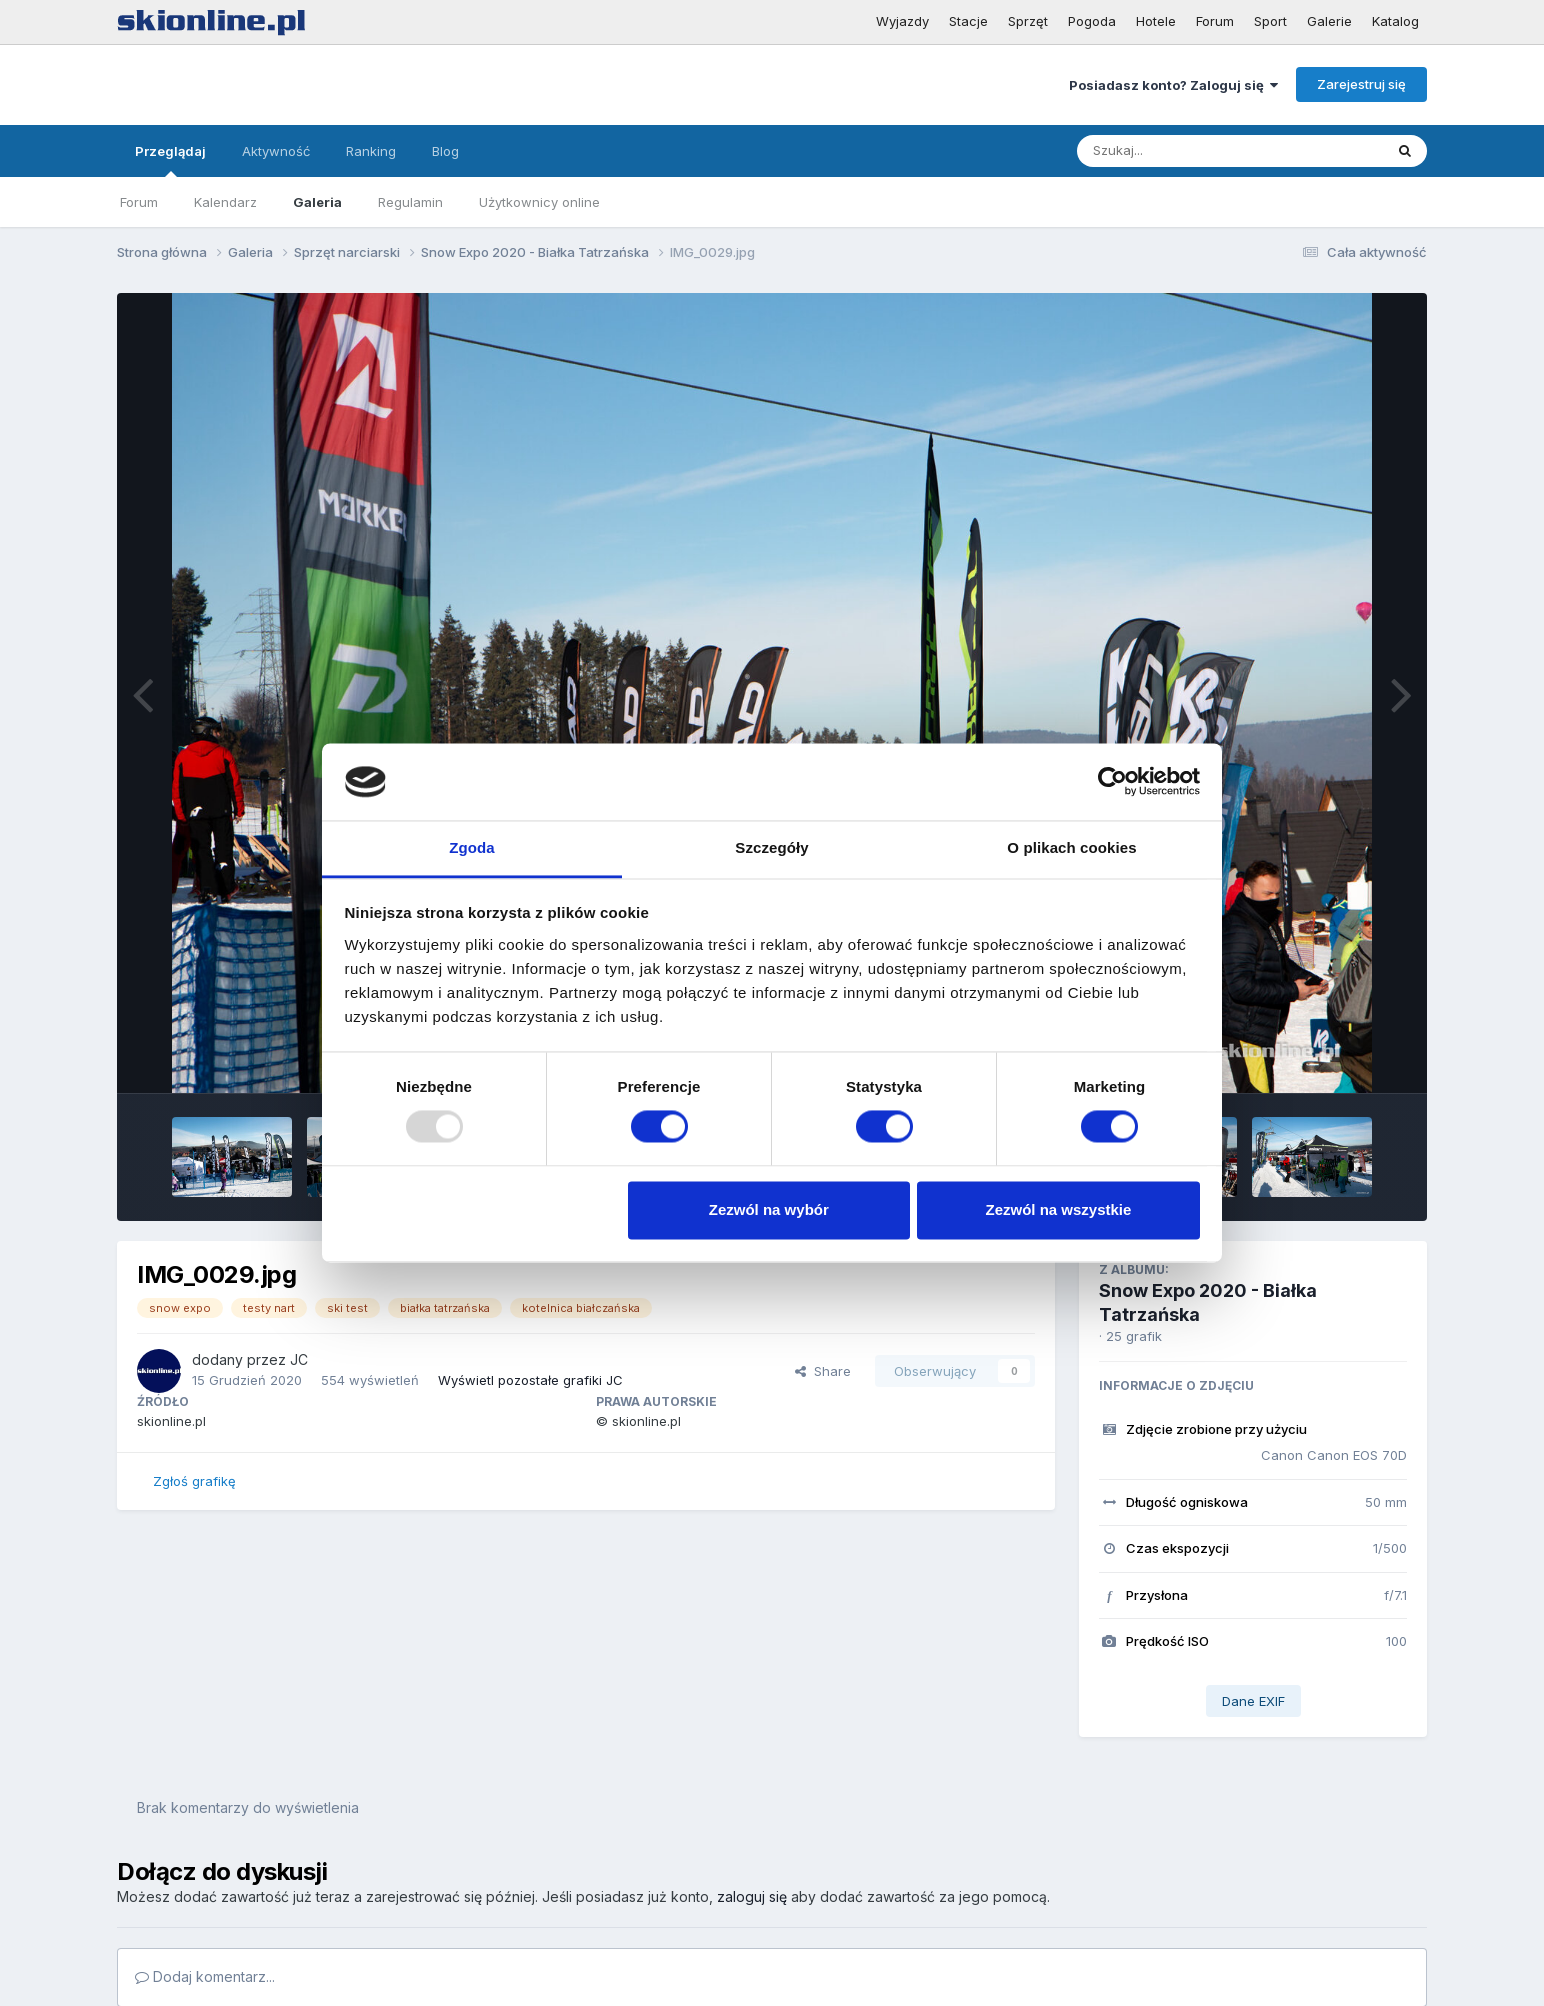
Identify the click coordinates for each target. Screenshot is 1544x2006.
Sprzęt (1028, 21)
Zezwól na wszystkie (1058, 1209)
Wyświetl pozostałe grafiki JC (530, 1380)
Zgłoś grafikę (194, 1481)
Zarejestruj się (1361, 84)
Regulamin (410, 202)
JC (299, 1359)
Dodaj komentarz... (205, 1976)
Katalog (1395, 21)
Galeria (317, 202)
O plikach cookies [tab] (1071, 847)
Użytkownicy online (539, 202)
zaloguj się (752, 1896)
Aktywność (276, 151)
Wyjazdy (902, 21)
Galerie (1329, 21)
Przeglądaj (170, 160)
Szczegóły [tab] (771, 847)
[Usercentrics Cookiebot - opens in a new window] (1112, 782)
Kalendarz (225, 202)
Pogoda (1092, 21)
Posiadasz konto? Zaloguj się (1173, 85)
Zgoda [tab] (472, 847)
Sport (1270, 21)
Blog (445, 151)
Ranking (371, 151)
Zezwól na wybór (769, 1209)
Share (823, 1371)
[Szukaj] (1181, 151)
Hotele (1156, 21)
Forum (1215, 21)
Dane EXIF (1253, 1701)
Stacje (968, 21)
